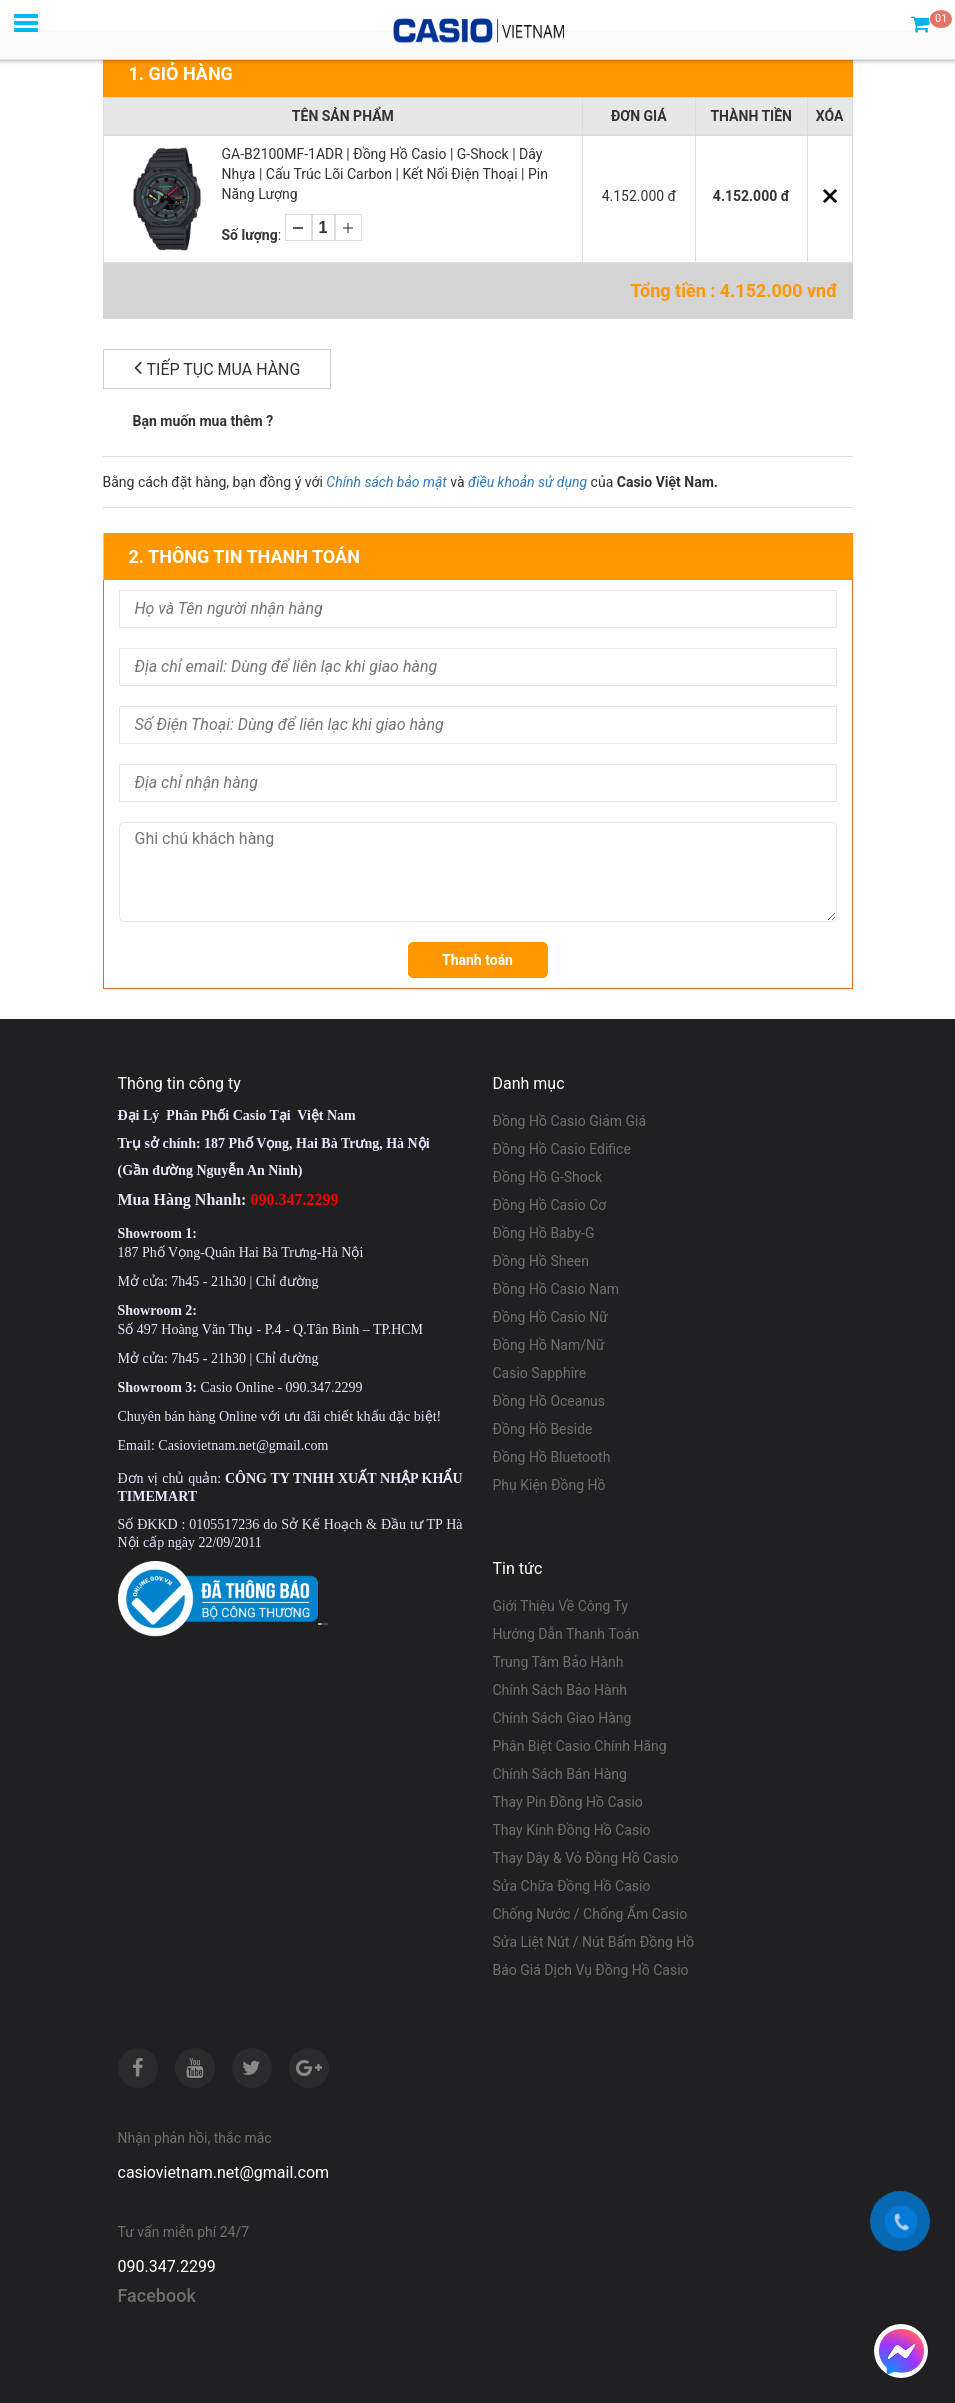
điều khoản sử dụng (527, 482)
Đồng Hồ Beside (543, 1429)
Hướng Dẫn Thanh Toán (566, 1634)
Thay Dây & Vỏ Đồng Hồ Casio (586, 1858)
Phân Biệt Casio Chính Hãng (580, 1746)
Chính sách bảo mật (386, 482)
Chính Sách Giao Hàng (562, 1718)
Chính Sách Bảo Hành (560, 1690)
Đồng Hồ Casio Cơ (550, 1205)
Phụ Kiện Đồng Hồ (549, 1485)
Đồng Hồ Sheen (541, 1261)
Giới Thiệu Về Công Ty (561, 1606)
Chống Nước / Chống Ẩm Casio (590, 1914)
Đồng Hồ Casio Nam (556, 1289)
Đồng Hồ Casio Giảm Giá (570, 1121)
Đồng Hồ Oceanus (549, 1401)
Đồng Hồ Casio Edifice (562, 1149)
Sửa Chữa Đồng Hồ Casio (572, 1886)
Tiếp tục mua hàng (217, 367)
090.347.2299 (167, 2266)
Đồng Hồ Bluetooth (552, 1457)
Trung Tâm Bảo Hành (558, 1662)
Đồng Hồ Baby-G (544, 1233)
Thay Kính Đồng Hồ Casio (572, 1830)
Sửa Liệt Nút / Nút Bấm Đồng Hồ (594, 1942)
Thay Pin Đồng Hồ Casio (568, 1802)
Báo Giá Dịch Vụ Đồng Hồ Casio (591, 1970)
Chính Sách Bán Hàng (560, 1774)
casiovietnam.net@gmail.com (224, 2172)
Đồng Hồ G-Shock (548, 1177)
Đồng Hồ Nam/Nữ (549, 1345)
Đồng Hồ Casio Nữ (550, 1317)
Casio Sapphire (540, 1373)
